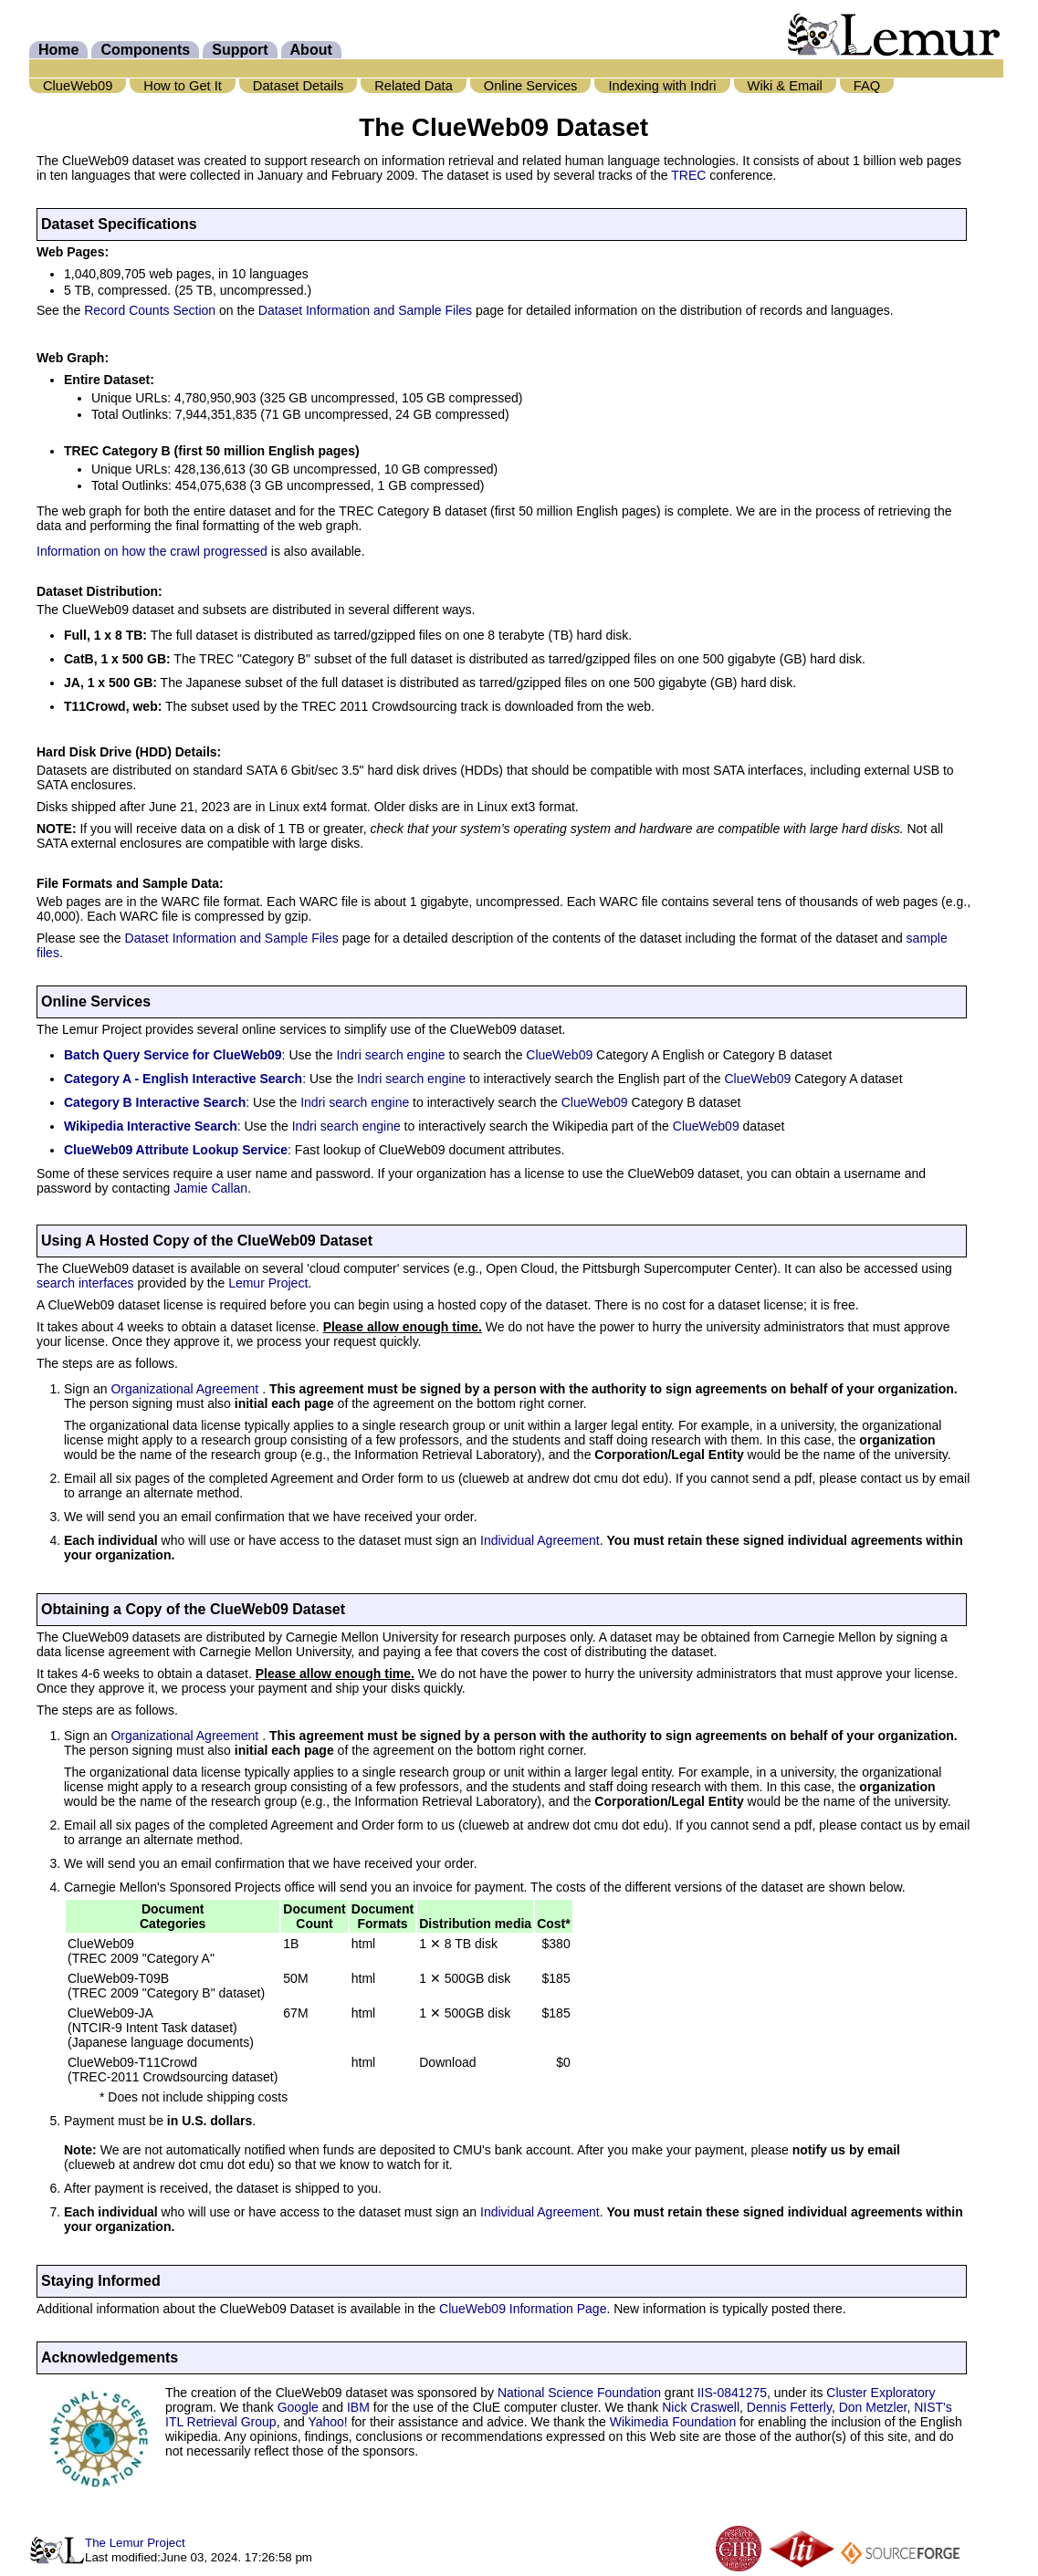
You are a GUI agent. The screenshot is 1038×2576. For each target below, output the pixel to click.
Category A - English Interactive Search (183, 1078)
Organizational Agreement (186, 1389)
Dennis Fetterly (789, 2407)
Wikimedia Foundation (673, 2421)
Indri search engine (391, 1055)
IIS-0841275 (732, 2392)
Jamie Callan (210, 1188)
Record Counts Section (149, 310)
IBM (358, 2407)
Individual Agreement (540, 1540)
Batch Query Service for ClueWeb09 (173, 1055)
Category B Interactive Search (155, 1102)
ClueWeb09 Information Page (522, 2308)
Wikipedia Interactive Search (150, 1126)
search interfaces (85, 1283)
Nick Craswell (700, 2407)
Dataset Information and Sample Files (365, 310)
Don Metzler (873, 2407)
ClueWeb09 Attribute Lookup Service (176, 1149)
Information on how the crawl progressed (152, 551)
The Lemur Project (135, 2543)
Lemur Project (268, 1283)
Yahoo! (327, 2421)
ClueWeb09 (559, 1055)
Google (298, 2407)
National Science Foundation (579, 2392)
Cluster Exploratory (880, 2392)
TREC (688, 175)
